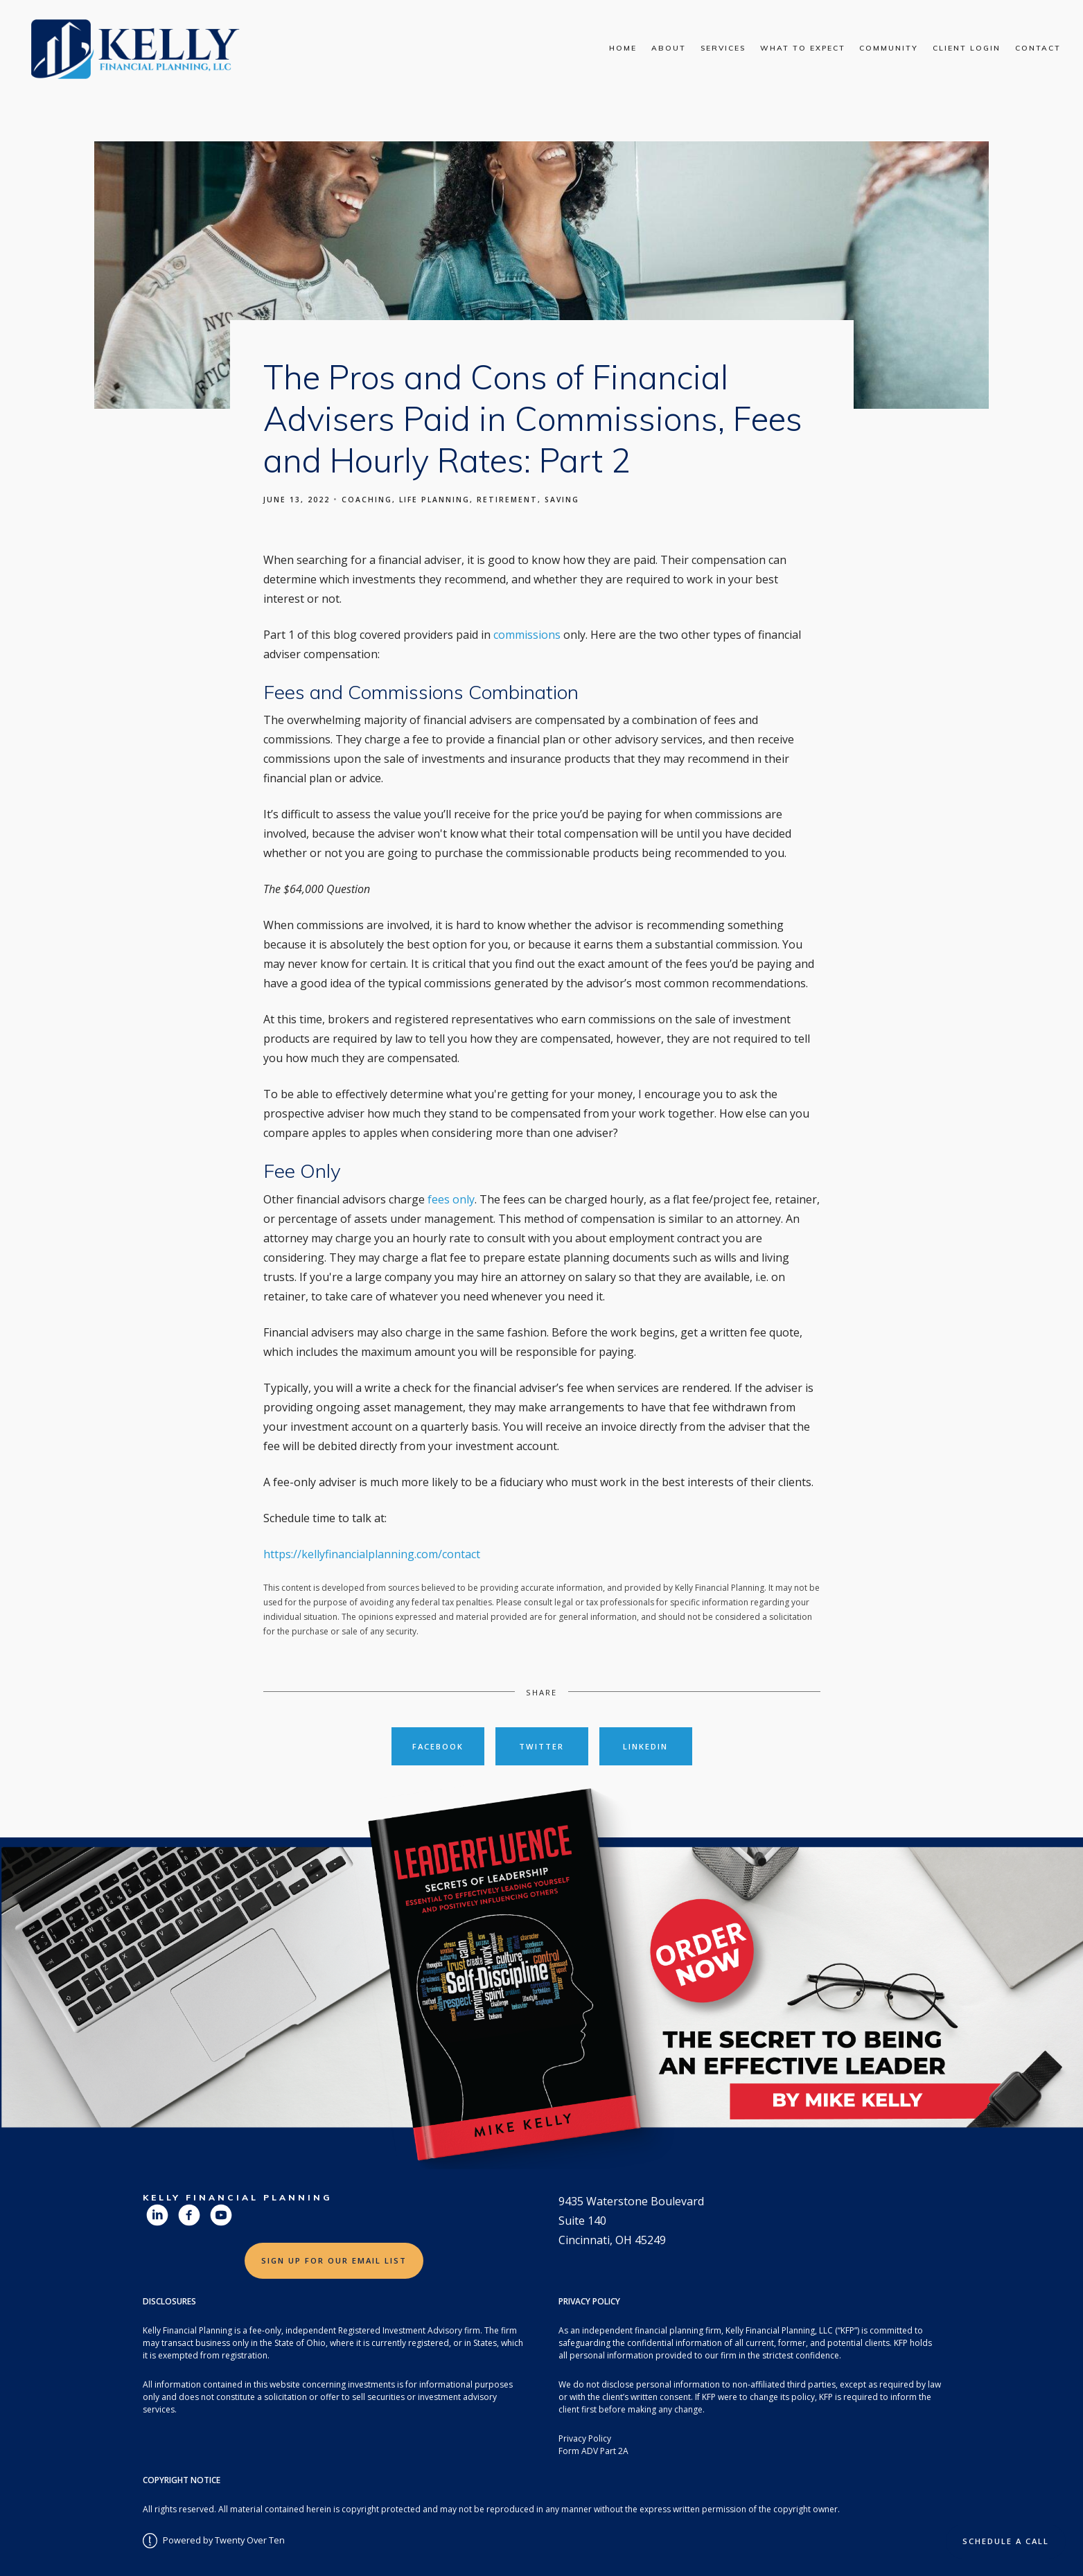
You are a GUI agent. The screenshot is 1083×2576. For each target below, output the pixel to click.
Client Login (967, 48)
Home (623, 48)
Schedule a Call (1005, 2541)
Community (888, 48)
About (668, 48)
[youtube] (221, 2215)
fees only (451, 1199)
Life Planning (434, 499)
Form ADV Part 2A (593, 2451)
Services (723, 48)
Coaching (367, 499)
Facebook (438, 1746)
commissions (528, 634)
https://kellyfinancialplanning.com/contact (371, 1554)
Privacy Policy (584, 2438)
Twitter (541, 1746)
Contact (1038, 48)
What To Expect (802, 48)
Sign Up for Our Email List (334, 2260)
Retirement (507, 499)
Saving (562, 499)
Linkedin (645, 1746)
